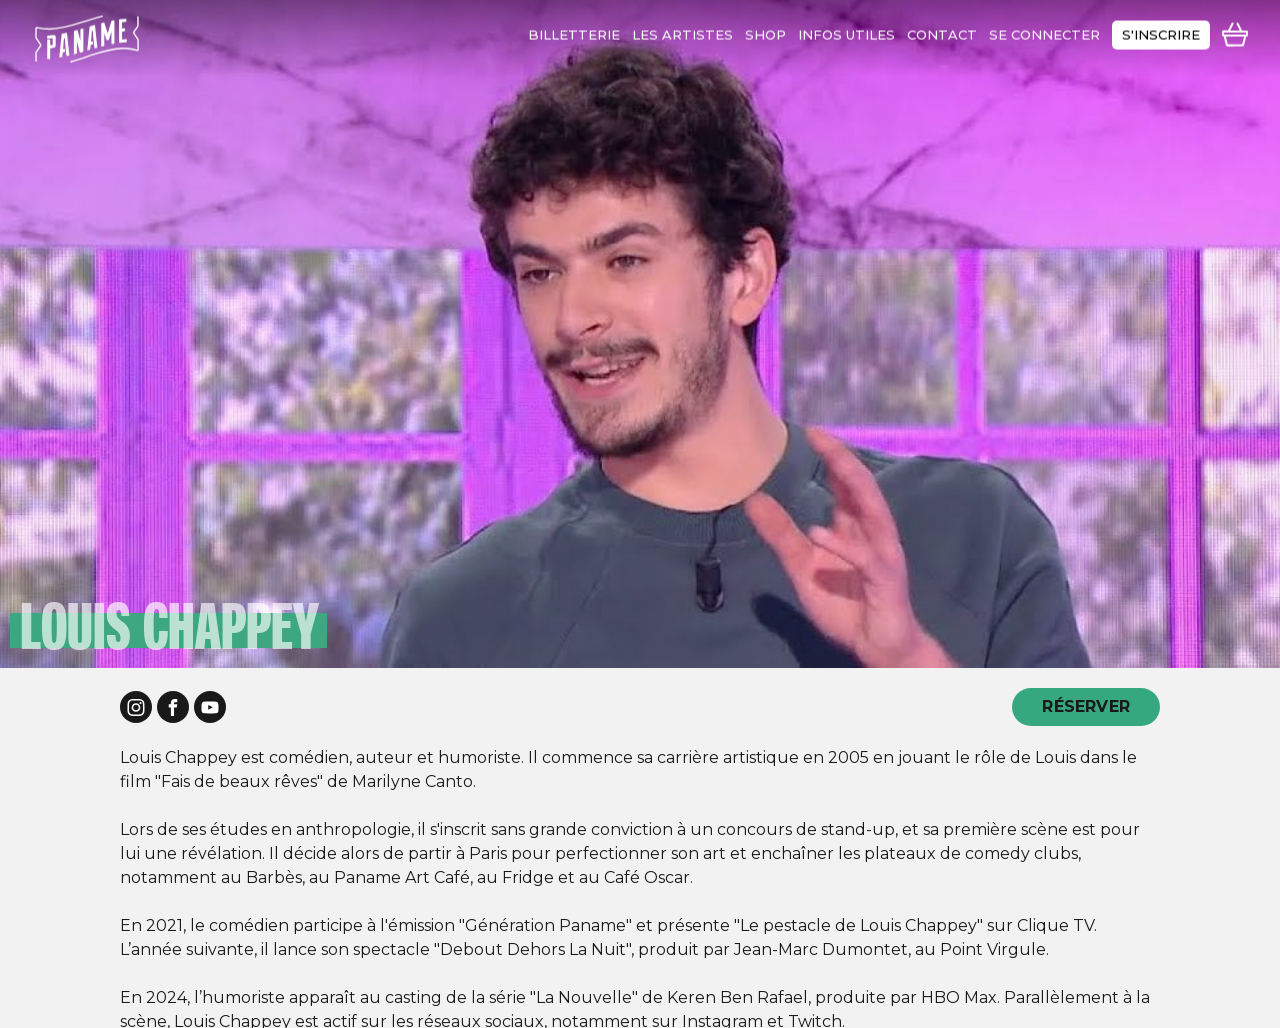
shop (765, 30)
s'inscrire (1161, 30)
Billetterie (574, 30)
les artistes (682, 30)
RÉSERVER (1086, 706)
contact (942, 30)
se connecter (1044, 30)
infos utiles (846, 30)
